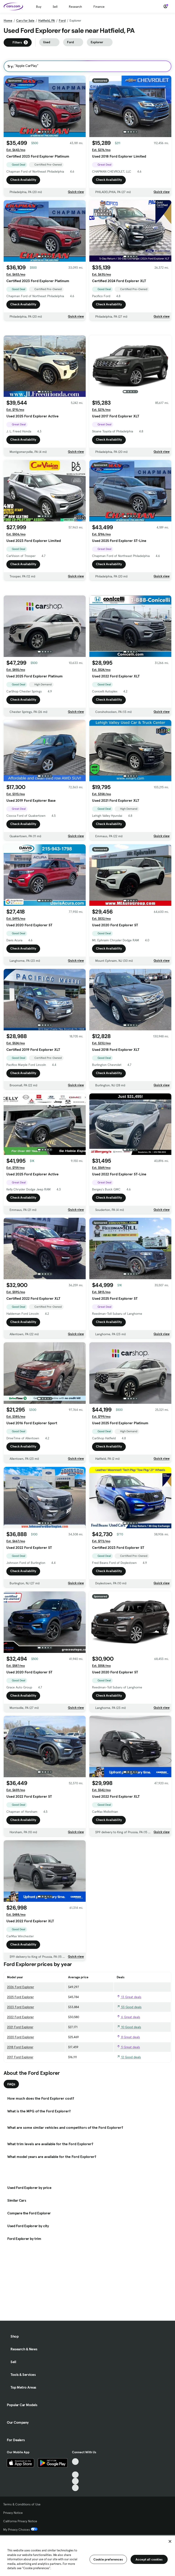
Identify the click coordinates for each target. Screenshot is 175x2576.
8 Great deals (128, 2078)
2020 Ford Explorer (20, 2078)
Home (8, 20)
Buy (38, 7)
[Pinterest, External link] (75, 2487)
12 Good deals (129, 2098)
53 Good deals (129, 2048)
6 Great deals (128, 2058)
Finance (99, 7)
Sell (55, 7)
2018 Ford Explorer (20, 2088)
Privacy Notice (13, 2513)
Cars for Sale (25, 20)
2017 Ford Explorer (20, 2098)
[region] (87, 2555)
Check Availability (23, 180)
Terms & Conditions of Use (22, 2504)
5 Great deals (128, 2088)
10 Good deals (129, 2068)
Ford (62, 20)
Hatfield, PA (46, 20)
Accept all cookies (149, 2559)
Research (75, 7)
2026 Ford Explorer (20, 2028)
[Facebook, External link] (75, 2468)
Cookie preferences (108, 2559)
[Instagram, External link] (75, 2481)
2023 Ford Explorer (20, 2048)
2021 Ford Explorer (20, 2068)
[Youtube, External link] (75, 2474)
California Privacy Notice (20, 2521)
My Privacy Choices (20, 2529)
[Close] (170, 2541)
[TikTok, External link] (75, 2461)
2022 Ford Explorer (20, 2058)
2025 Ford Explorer (20, 2038)
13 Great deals (129, 2038)
